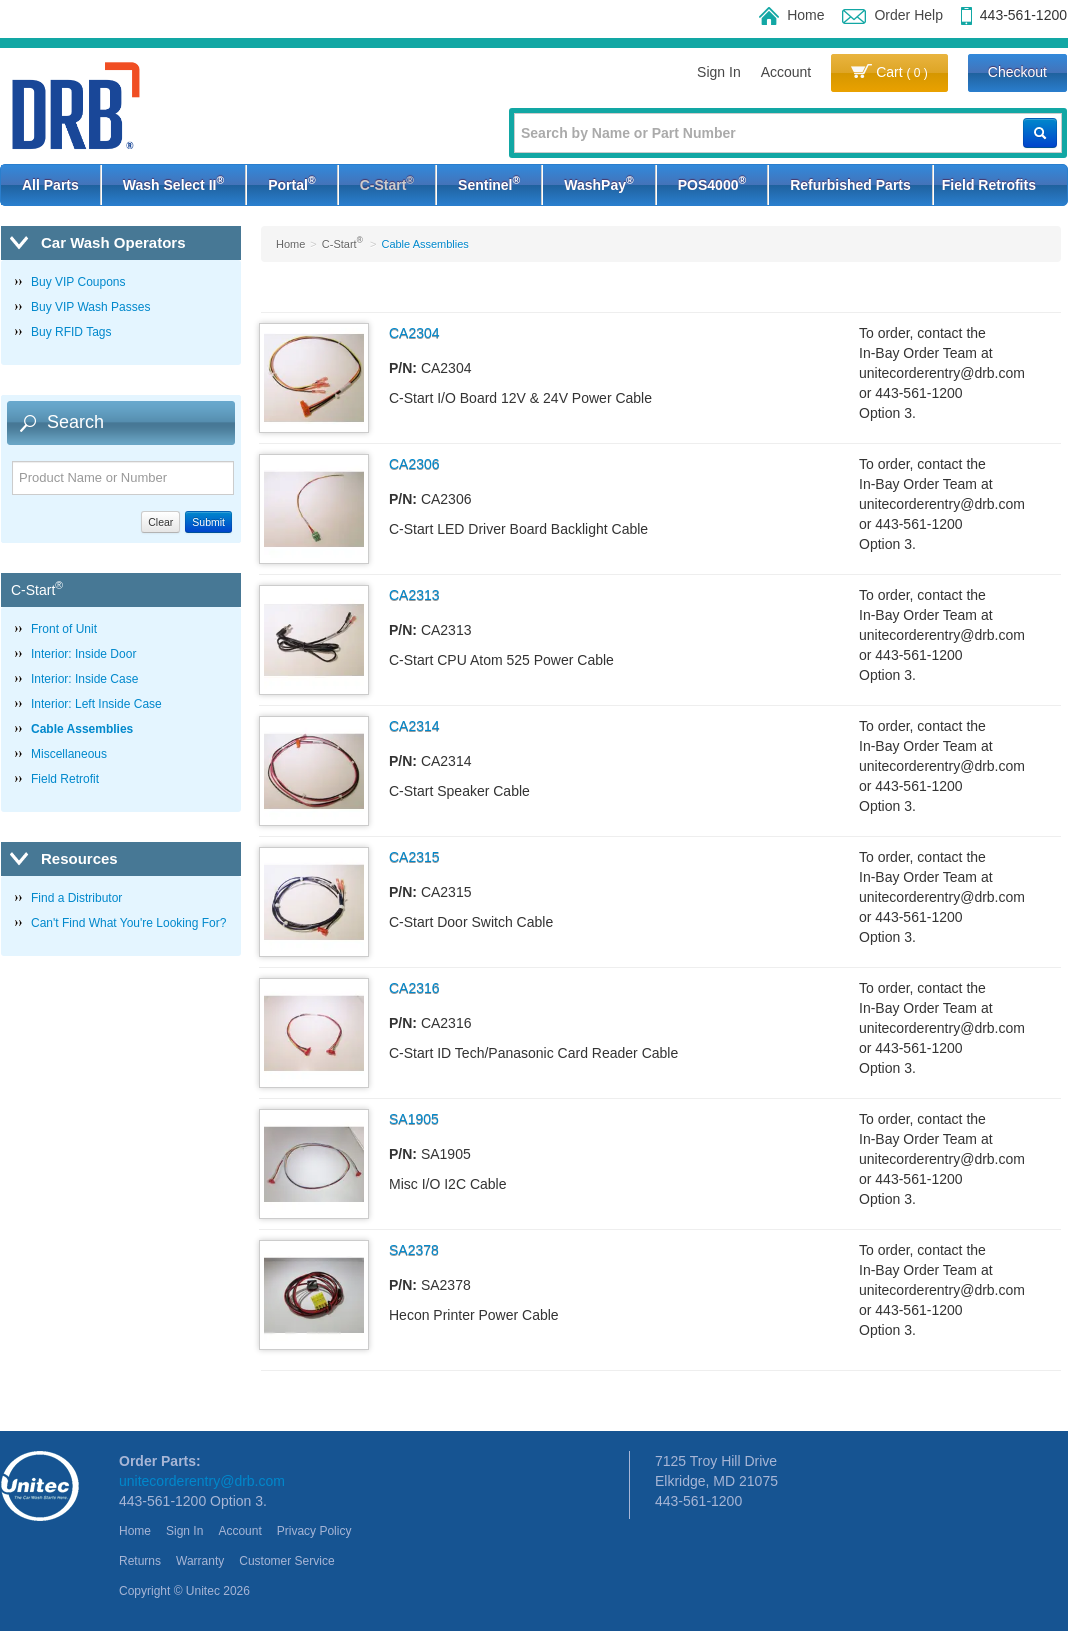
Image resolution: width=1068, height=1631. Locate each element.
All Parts (50, 185)
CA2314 (414, 726)
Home (791, 15)
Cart (889, 72)
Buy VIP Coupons (78, 282)
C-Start (387, 183)
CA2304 (414, 333)
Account (786, 72)
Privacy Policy (314, 1531)
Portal (291, 183)
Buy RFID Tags (71, 332)
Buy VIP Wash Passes (90, 307)
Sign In (719, 72)
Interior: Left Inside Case (96, 704)
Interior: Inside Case (84, 679)
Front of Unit (64, 629)
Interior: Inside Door (83, 654)
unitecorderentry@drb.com (202, 1481)
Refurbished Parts (850, 185)
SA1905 (414, 1119)
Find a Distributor (76, 898)
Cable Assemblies (82, 729)
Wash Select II (173, 183)
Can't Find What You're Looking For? (128, 923)
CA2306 (414, 464)
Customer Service (286, 1561)
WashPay (598, 183)
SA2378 (414, 1250)
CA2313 (414, 595)
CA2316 (414, 988)
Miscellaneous (69, 754)
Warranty (200, 1561)
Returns (140, 1561)
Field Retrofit (65, 779)
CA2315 (414, 857)
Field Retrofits (989, 185)
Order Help (892, 15)
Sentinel (489, 183)
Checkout (1017, 72)
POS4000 (712, 183)
